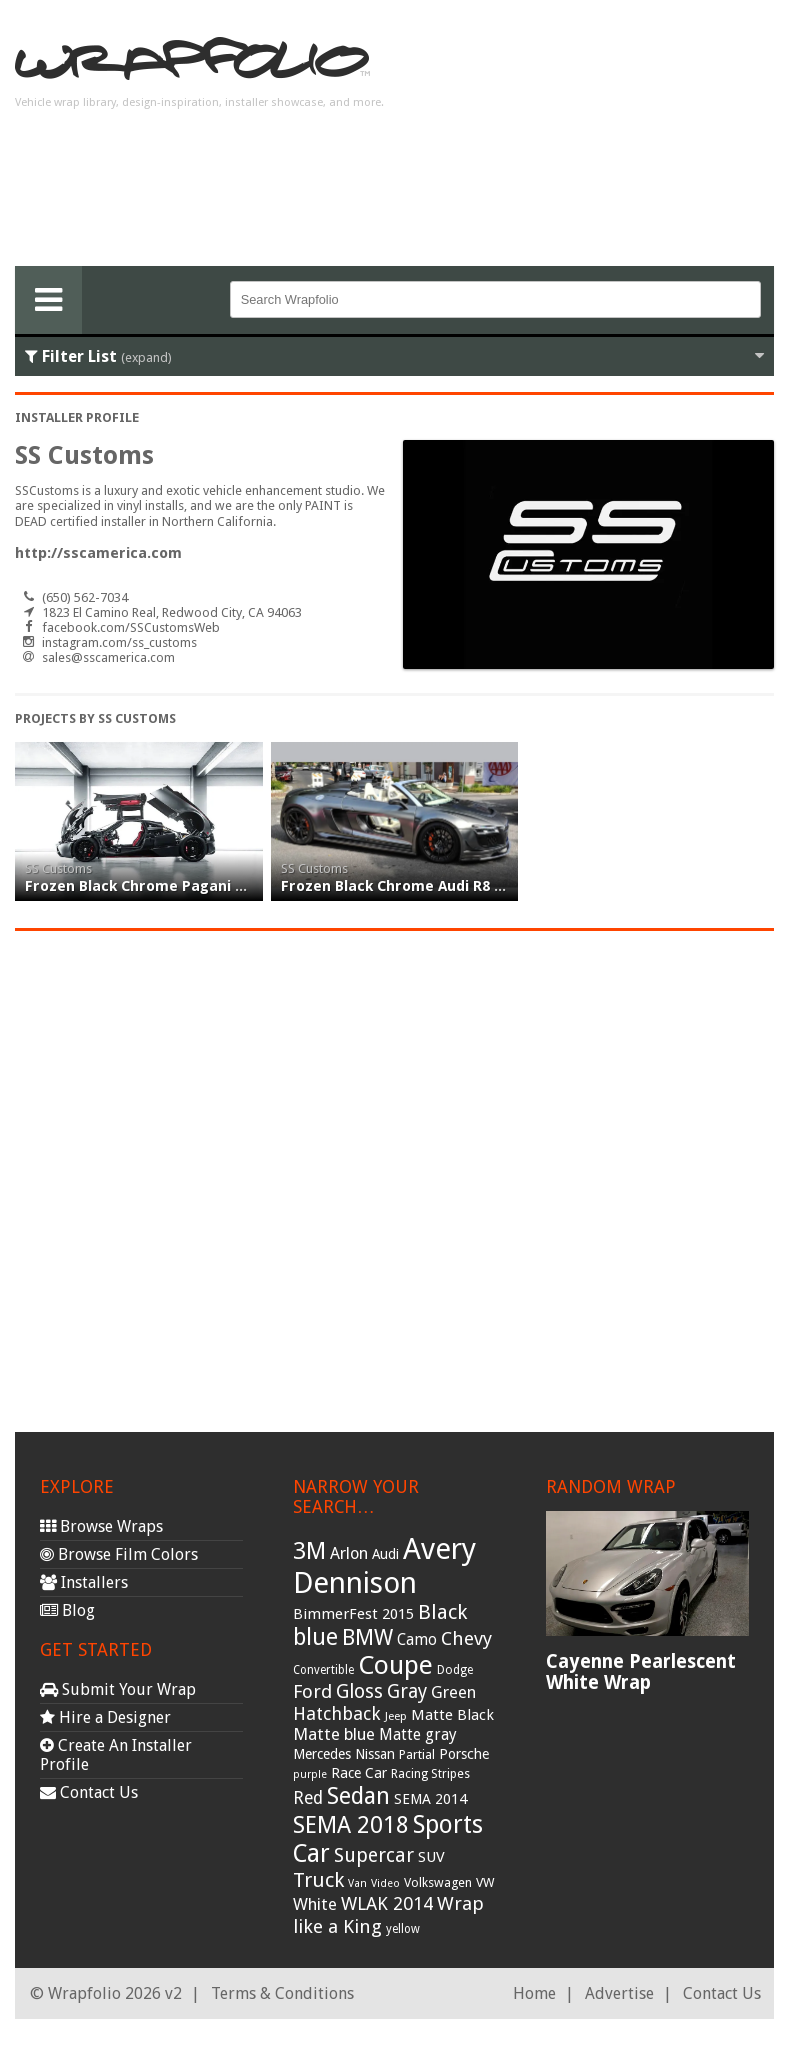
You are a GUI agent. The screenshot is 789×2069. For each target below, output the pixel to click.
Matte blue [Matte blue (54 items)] (334, 1734)
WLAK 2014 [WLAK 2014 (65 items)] (387, 1903)
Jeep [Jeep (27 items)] (396, 1716)
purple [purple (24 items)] (310, 1774)
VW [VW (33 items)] (485, 1882)
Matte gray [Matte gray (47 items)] (418, 1734)
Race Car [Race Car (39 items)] (359, 1773)
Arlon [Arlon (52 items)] (349, 1553)
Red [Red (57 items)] (308, 1798)
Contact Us (89, 1792)
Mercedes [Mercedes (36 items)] (322, 1754)
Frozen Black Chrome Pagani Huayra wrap (176, 886)
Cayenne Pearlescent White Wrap (641, 1672)
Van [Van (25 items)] (357, 1883)
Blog (67, 1610)
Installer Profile (77, 417)
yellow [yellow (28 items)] (403, 1929)
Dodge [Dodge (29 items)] (455, 1670)
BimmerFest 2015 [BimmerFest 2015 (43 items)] (353, 1614)
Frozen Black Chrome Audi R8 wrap (406, 886)
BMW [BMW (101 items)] (367, 1637)
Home (534, 1993)
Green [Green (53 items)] (453, 1692)
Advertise (619, 1993)
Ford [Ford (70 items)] (312, 1691)
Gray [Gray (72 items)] (407, 1691)
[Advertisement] (614, 141)
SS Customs (58, 868)
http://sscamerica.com (98, 553)
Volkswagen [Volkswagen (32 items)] (438, 1882)
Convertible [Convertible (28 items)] (323, 1670)
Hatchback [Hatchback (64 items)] (337, 1713)
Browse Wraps (101, 1526)
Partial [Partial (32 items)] (417, 1754)
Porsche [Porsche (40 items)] (464, 1754)
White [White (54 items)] (315, 1904)
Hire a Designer (105, 1717)
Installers (84, 1582)
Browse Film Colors (119, 1554)
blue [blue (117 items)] (315, 1637)
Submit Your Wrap (118, 1689)
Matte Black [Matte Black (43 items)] (452, 1715)
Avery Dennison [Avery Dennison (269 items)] (384, 1566)
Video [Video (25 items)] (385, 1883)
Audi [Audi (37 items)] (385, 1554)
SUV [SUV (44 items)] (431, 1857)
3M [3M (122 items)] (309, 1551)
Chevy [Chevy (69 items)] (466, 1638)
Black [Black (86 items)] (442, 1612)
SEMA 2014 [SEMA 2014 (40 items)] (430, 1799)
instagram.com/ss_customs (119, 642)
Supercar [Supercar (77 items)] (374, 1855)
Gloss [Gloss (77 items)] (359, 1691)
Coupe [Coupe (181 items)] (395, 1665)
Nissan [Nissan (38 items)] (375, 1754)
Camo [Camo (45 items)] (417, 1640)
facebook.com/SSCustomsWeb (131, 627)
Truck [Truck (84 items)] (318, 1880)
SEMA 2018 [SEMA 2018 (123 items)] (351, 1825)
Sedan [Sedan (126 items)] (358, 1796)
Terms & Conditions (282, 1993)
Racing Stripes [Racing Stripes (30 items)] (430, 1774)
